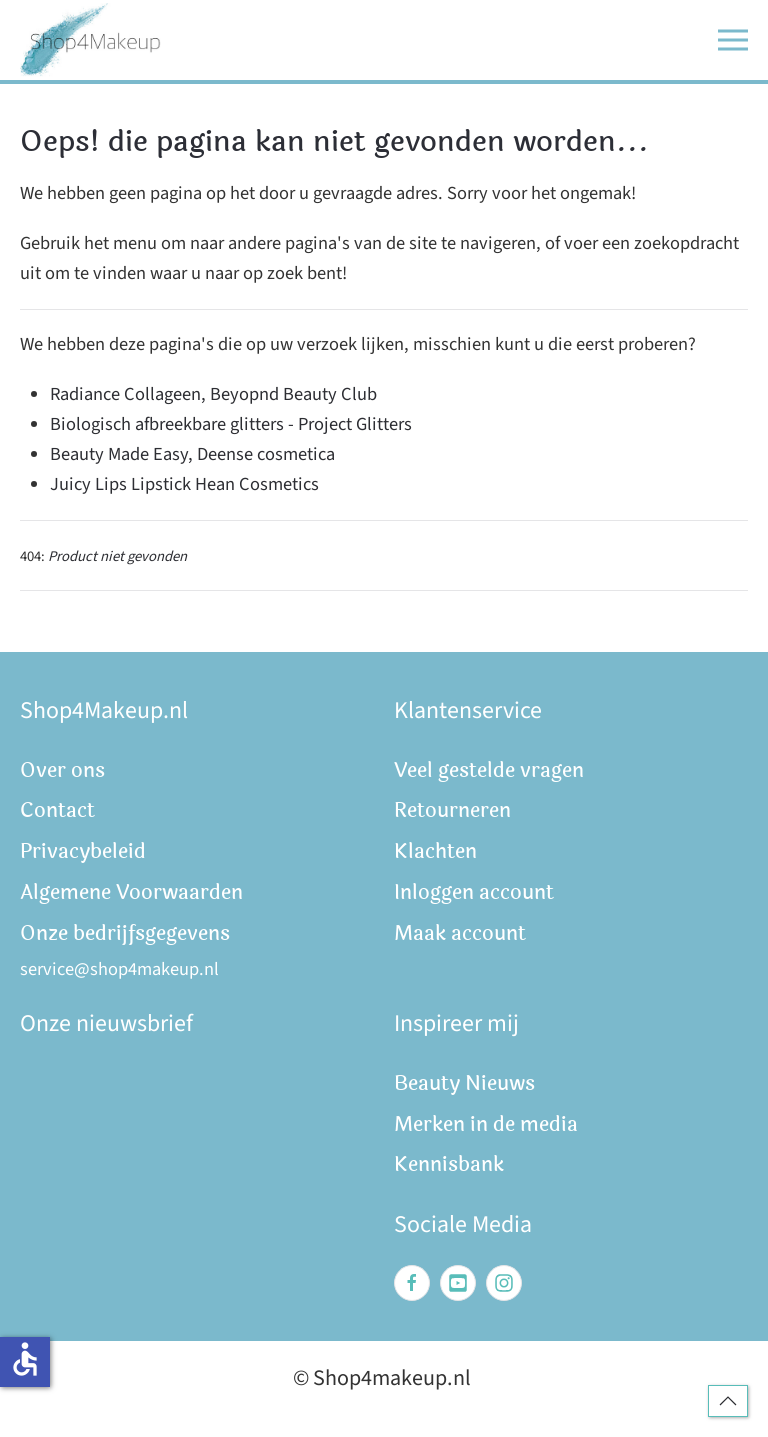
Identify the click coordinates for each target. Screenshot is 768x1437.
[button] (733, 40)
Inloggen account (474, 892)
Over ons (62, 770)
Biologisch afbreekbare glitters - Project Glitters (231, 424)
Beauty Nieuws (464, 1083)
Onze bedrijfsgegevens (125, 933)
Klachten (435, 851)
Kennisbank (449, 1164)
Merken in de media (486, 1124)
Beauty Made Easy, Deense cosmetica (192, 454)
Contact (57, 810)
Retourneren (452, 810)
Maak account (460, 933)
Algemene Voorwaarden (131, 892)
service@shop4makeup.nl (119, 969)
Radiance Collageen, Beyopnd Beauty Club (213, 394)
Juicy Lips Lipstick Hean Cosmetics (184, 484)
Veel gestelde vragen (489, 770)
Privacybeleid (83, 851)
